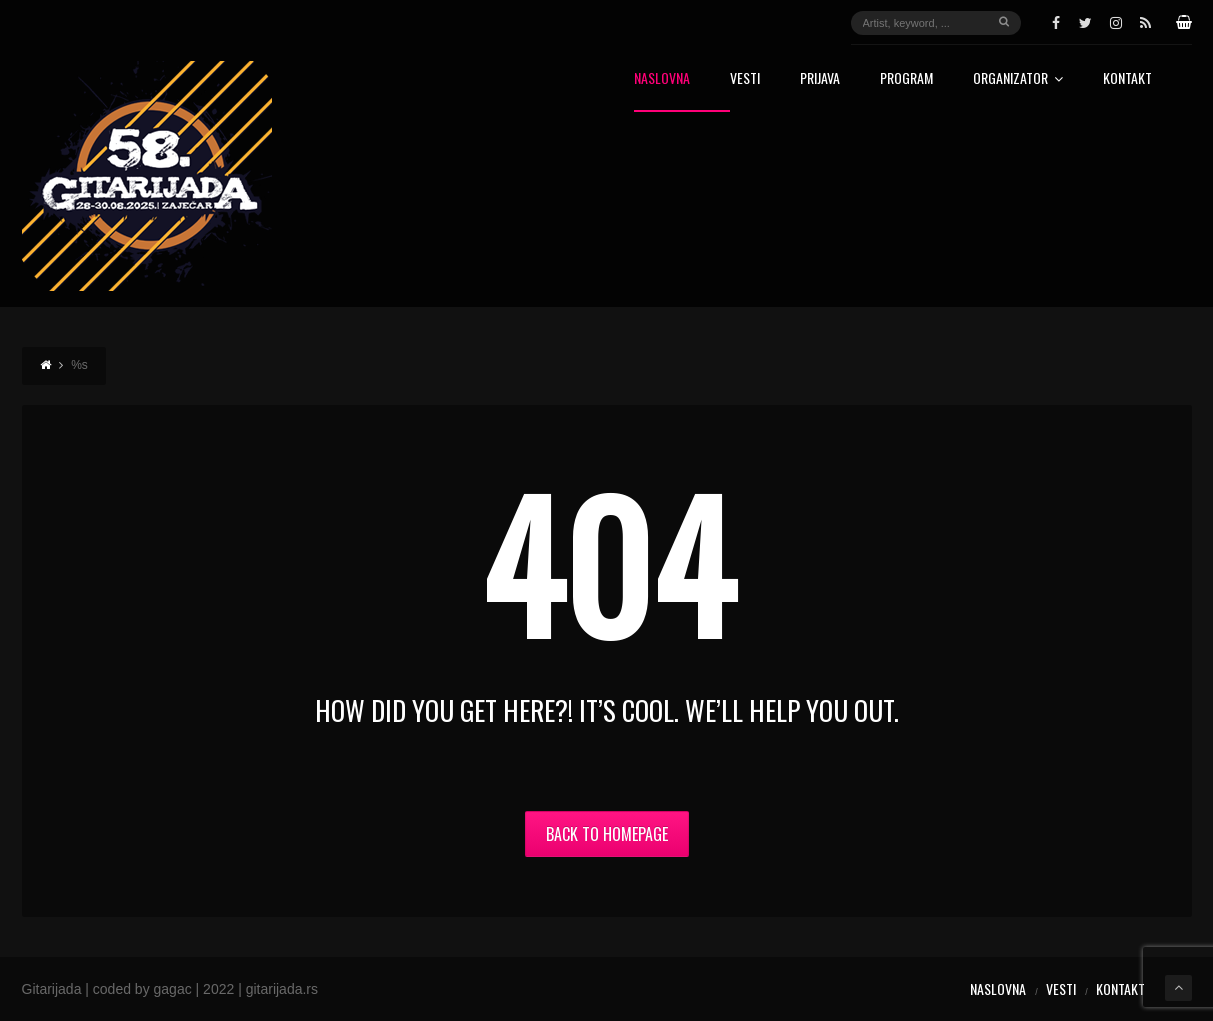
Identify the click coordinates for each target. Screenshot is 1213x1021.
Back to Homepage (607, 834)
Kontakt (1127, 79)
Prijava (820, 79)
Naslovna (662, 79)
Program (906, 79)
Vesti (745, 79)
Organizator (1018, 79)
